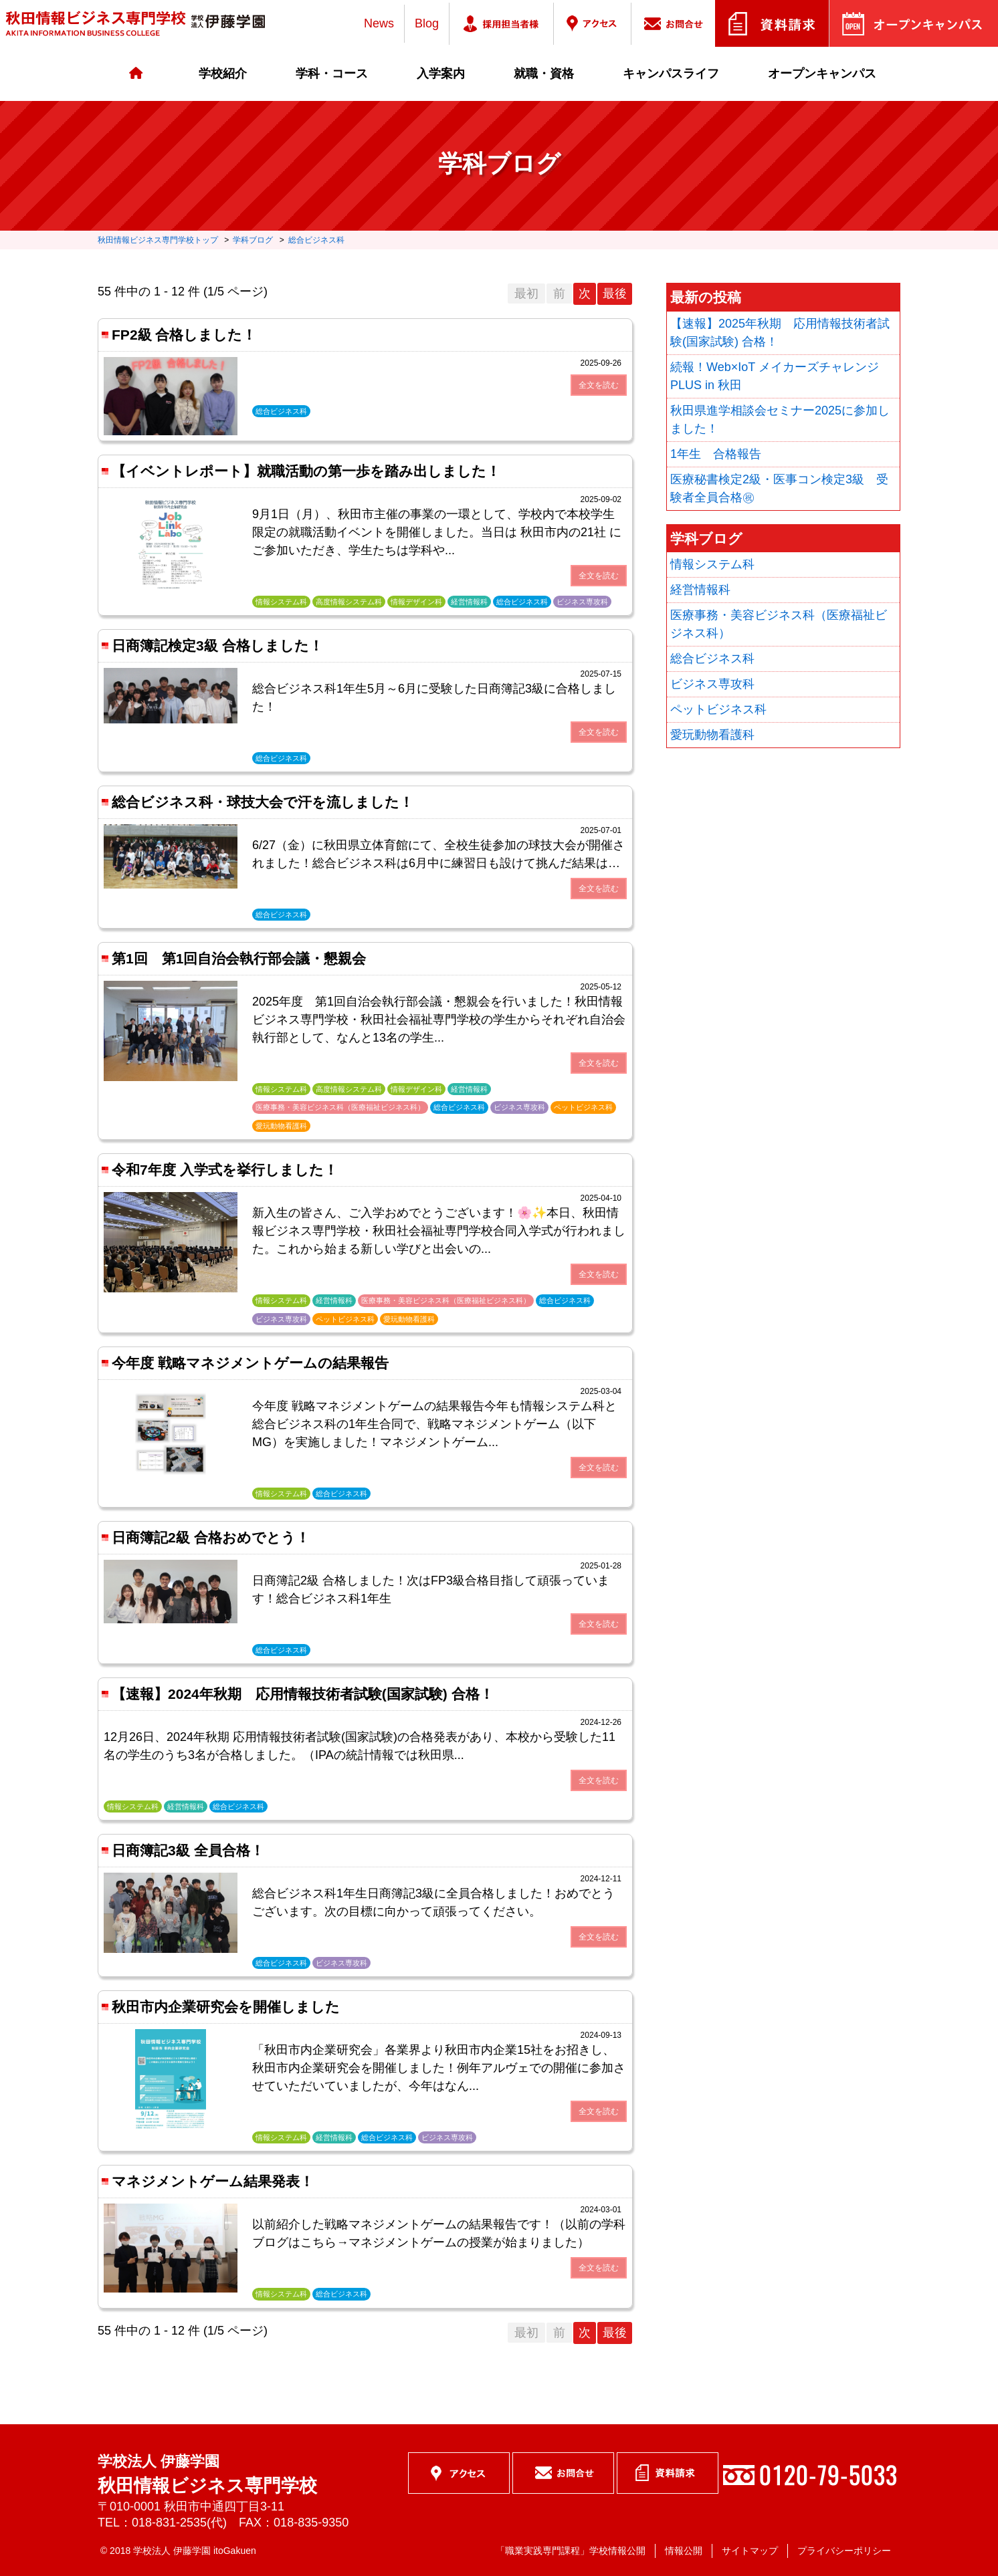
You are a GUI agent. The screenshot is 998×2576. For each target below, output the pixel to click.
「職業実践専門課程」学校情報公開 (570, 2550)
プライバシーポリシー (844, 2550)
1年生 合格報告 (715, 454)
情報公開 (683, 2550)
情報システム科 (712, 564)
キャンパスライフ (671, 73)
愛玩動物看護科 (712, 734)
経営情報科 (700, 589)
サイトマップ (750, 2550)
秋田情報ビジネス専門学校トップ (158, 240)
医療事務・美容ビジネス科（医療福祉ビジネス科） (778, 624)
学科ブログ (253, 240)
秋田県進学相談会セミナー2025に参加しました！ (780, 419)
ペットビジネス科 (718, 709)
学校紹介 (223, 73)
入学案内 (441, 73)
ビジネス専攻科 (712, 684)
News (379, 23)
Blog (427, 23)
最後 (615, 293)
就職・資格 (544, 73)
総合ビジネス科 (316, 240)
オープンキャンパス (822, 73)
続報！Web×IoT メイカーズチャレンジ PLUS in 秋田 (774, 376)
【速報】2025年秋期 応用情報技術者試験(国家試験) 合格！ (780, 332)
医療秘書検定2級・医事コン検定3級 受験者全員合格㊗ (779, 488)
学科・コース (332, 73)
